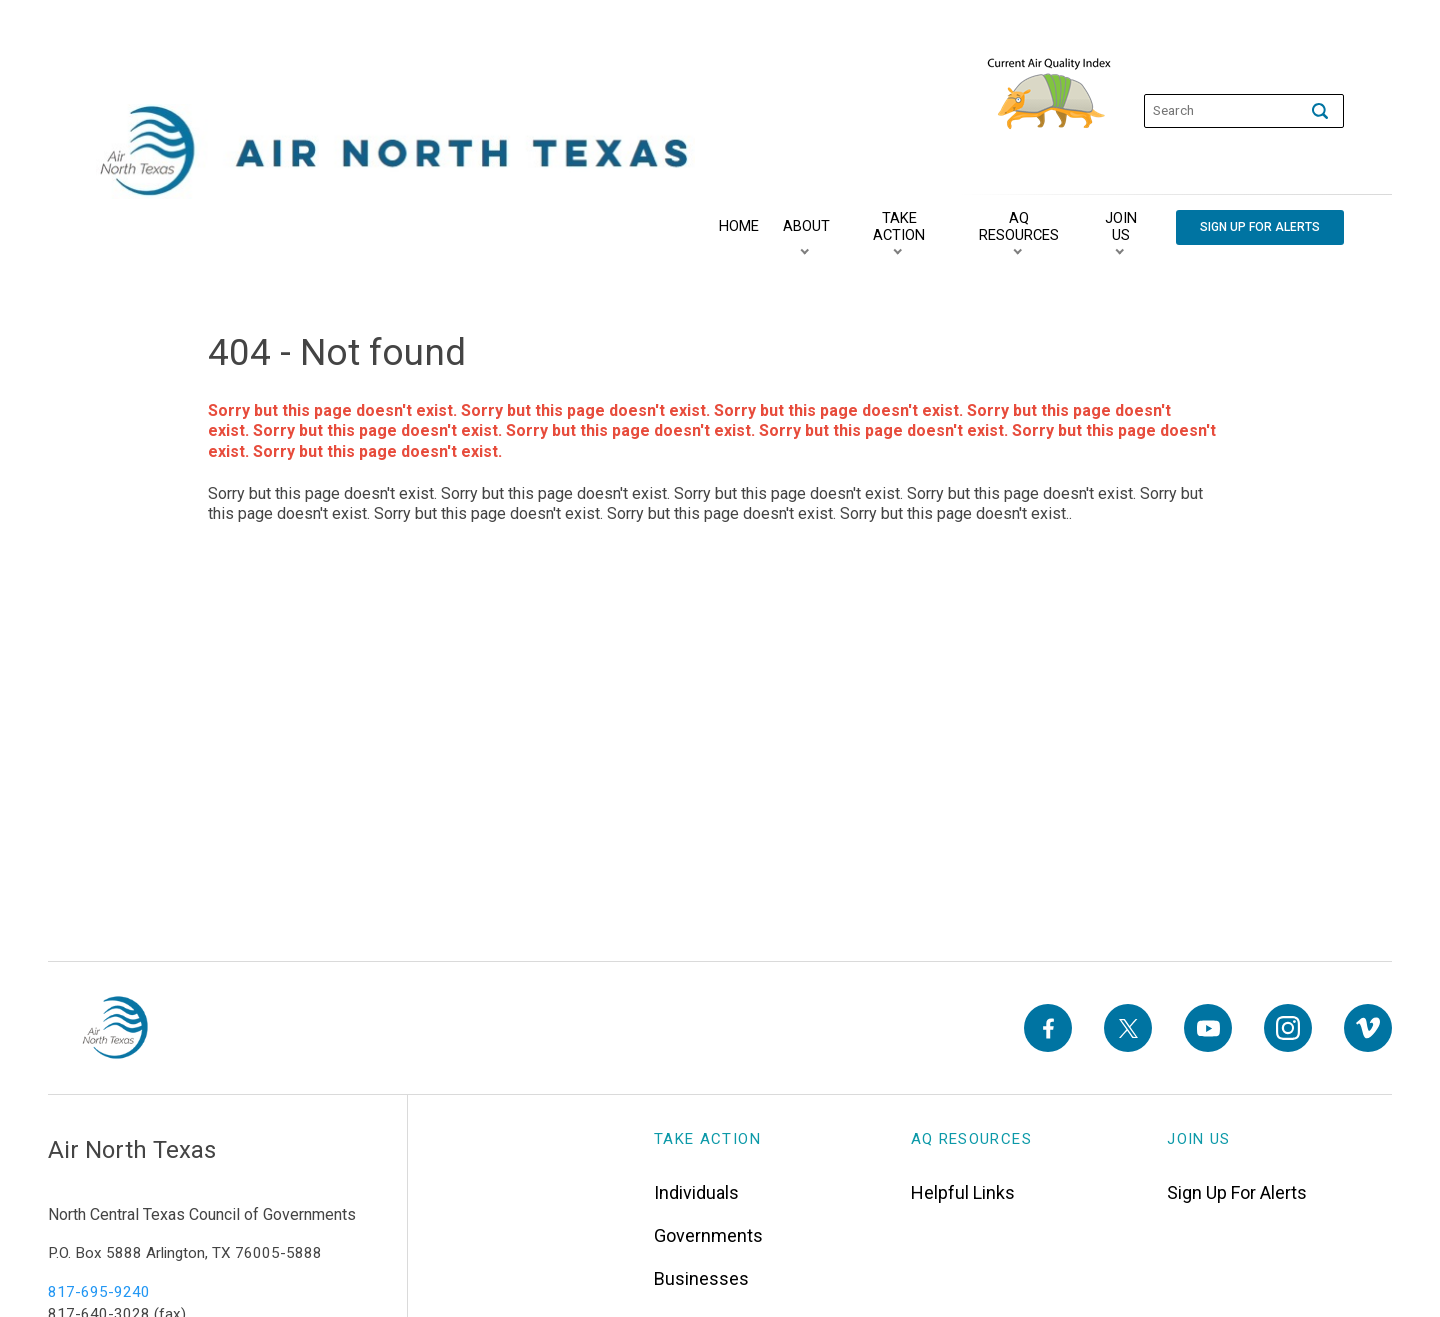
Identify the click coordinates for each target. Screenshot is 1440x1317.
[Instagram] (1288, 1028)
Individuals (696, 1192)
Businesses (701, 1278)
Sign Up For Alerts (1237, 1192)
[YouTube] (1208, 1028)
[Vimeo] (1368, 1028)
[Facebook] (1048, 1028)
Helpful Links (963, 1192)
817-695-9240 (99, 1292)
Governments (708, 1235)
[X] (1128, 1028)
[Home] (739, 227)
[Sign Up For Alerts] (1260, 227)
